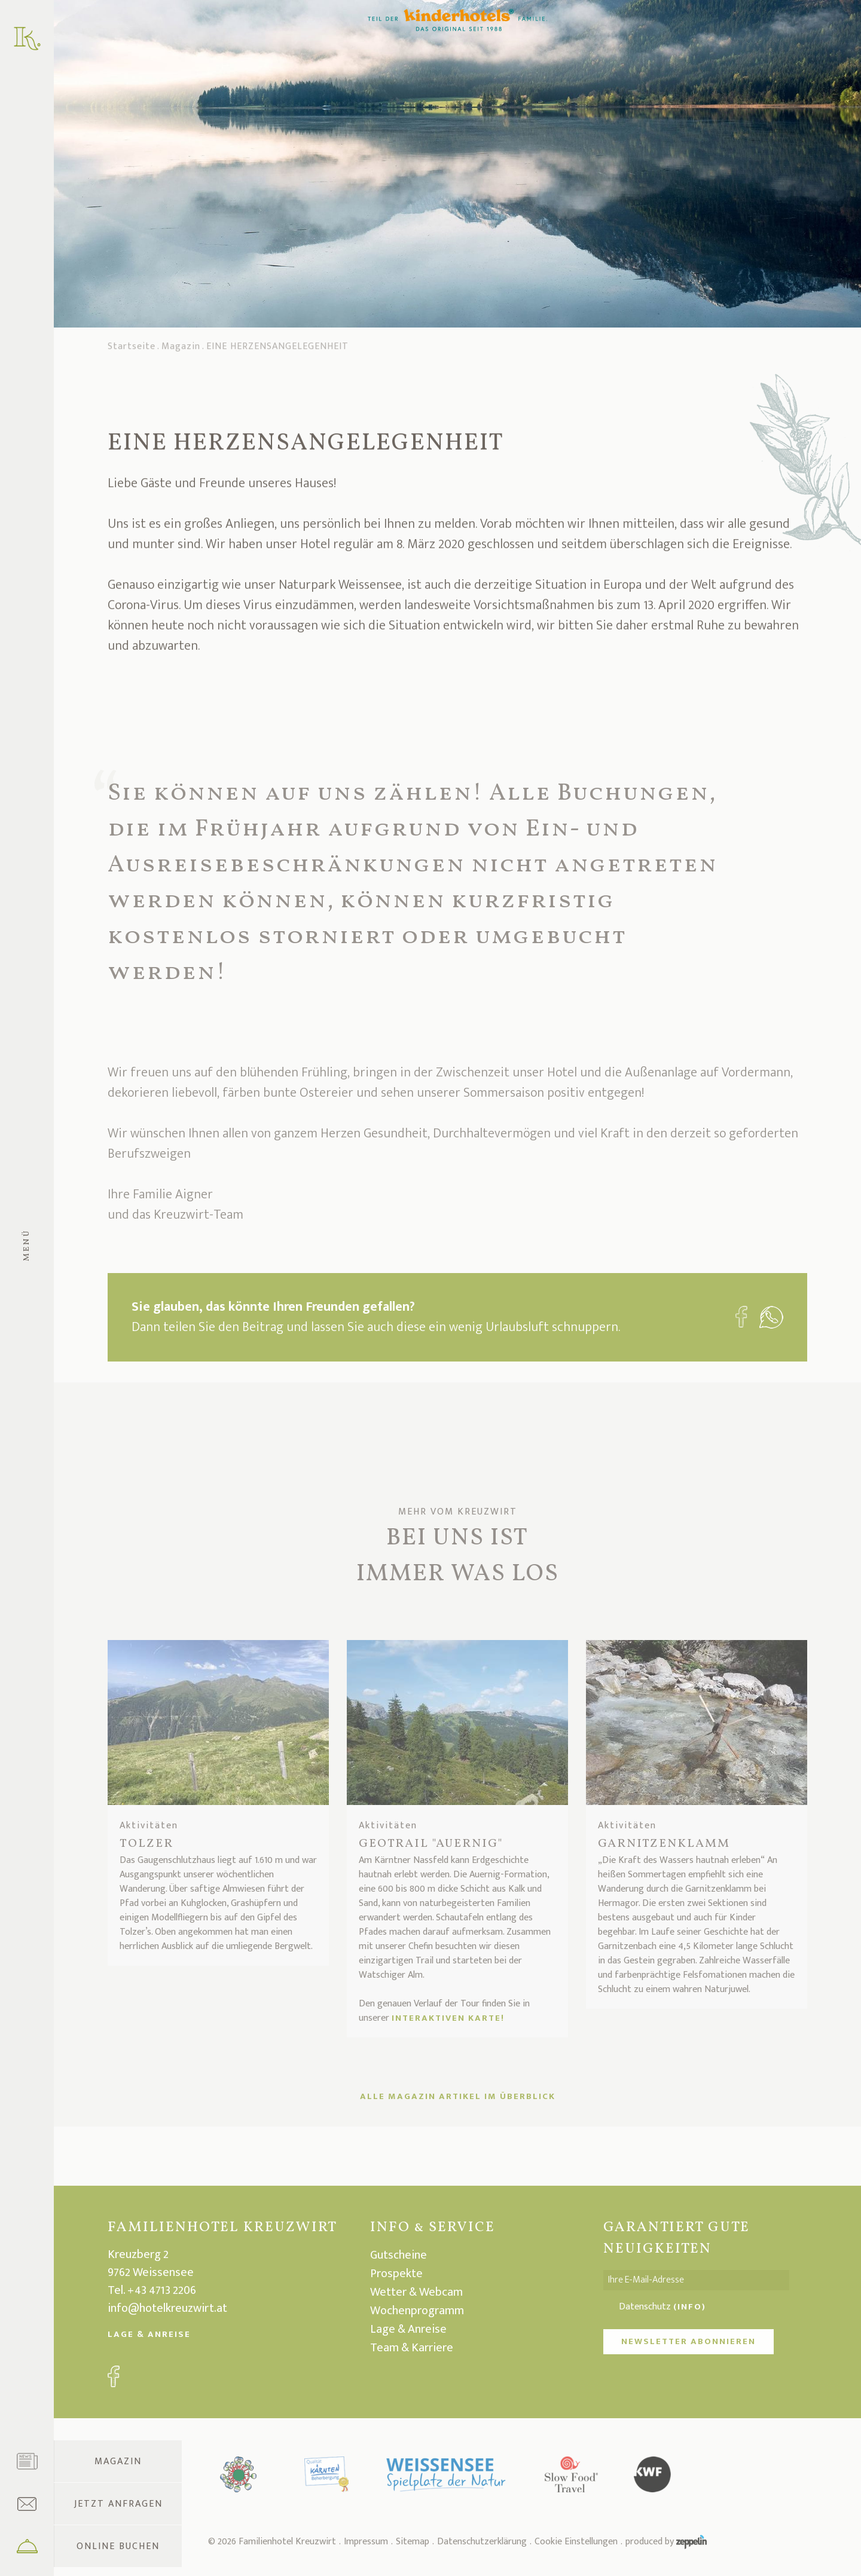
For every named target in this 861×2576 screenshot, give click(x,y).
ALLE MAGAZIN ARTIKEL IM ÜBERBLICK (457, 2096)
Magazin (180, 349)
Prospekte (396, 2273)
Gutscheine (398, 2255)
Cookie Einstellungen (576, 2542)
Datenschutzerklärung (482, 2542)
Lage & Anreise (149, 2334)
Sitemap (412, 2542)
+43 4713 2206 (161, 2290)
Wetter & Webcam (416, 2292)
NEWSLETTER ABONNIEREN (688, 2341)
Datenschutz (662, 2307)
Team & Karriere (411, 2348)
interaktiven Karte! (448, 2018)
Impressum (366, 2542)
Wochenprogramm (417, 2310)
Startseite (131, 349)
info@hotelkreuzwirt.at (167, 2308)
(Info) (689, 2306)
